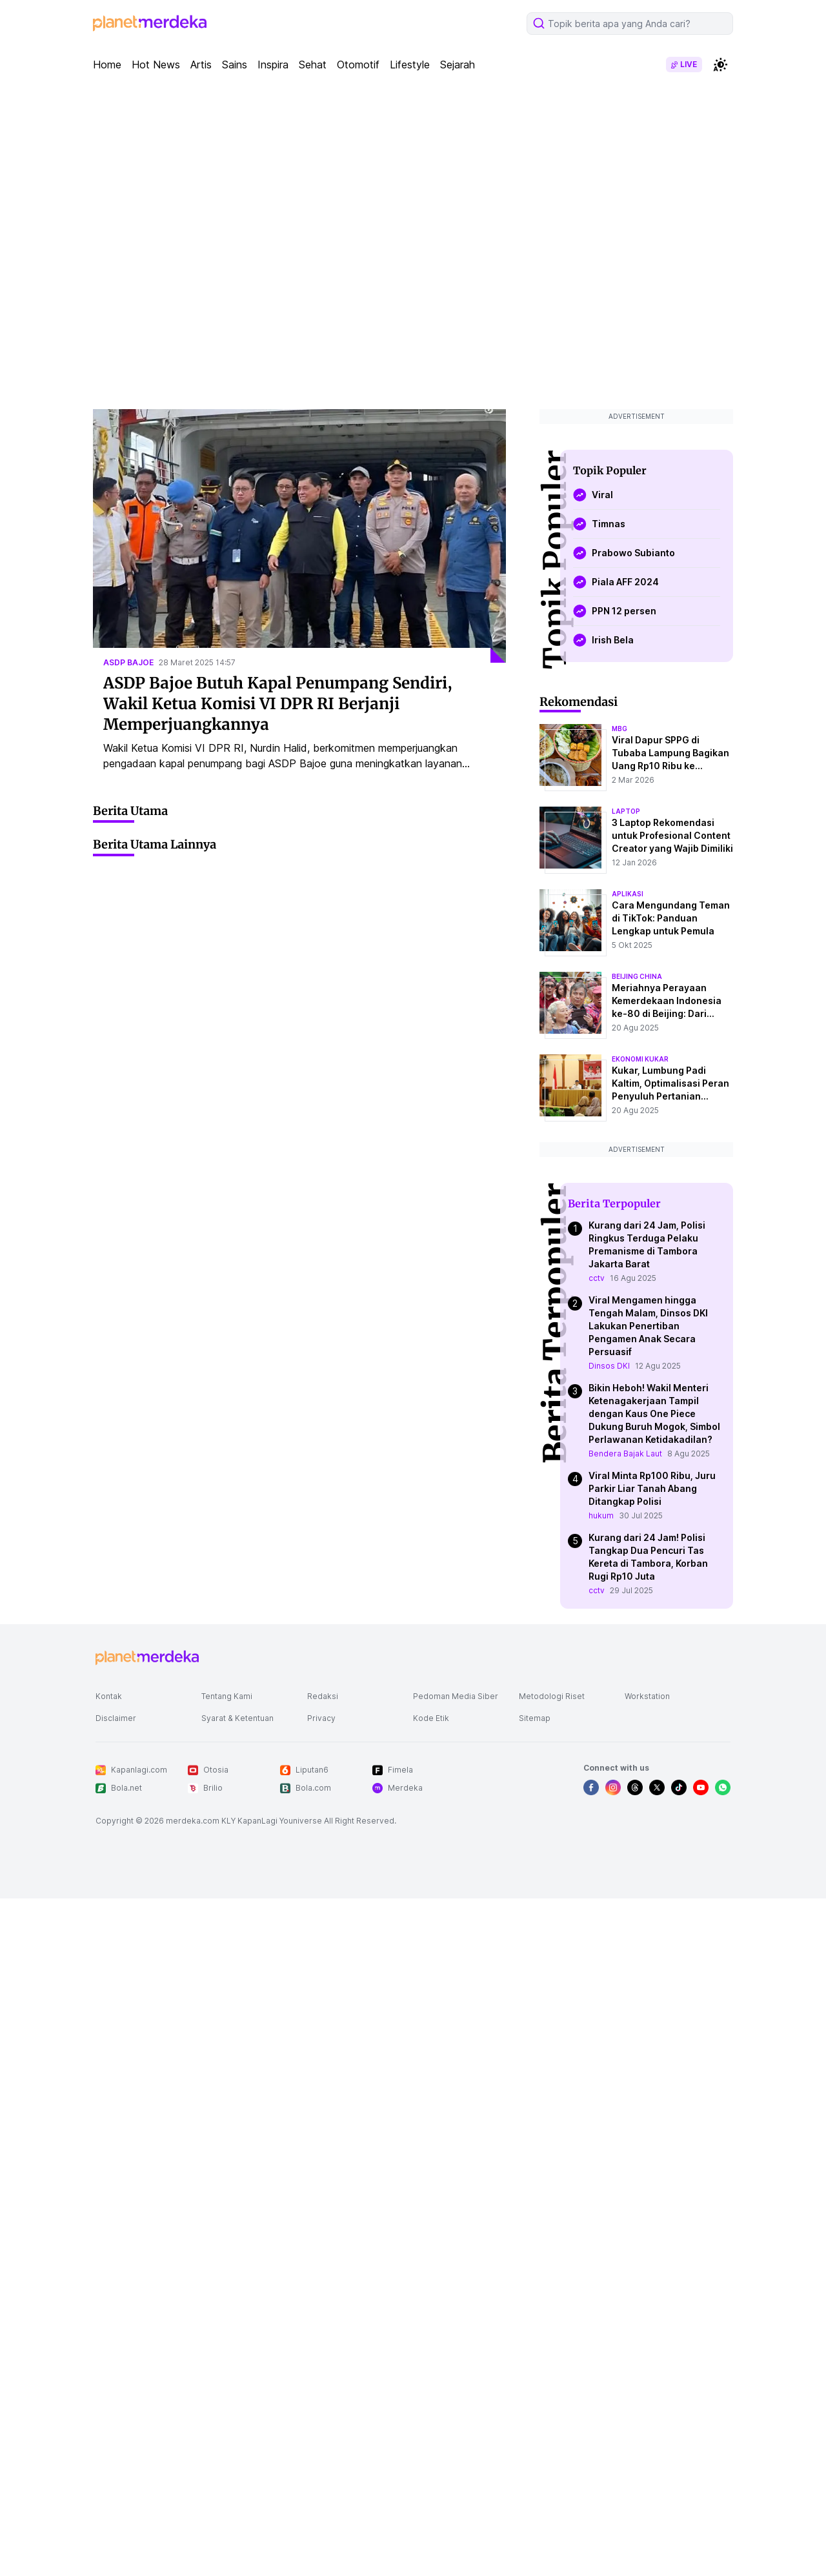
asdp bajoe (128, 662)
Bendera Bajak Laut (625, 1453)
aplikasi (627, 894)
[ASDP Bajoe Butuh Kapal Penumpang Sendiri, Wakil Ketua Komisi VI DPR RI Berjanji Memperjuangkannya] (299, 536)
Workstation (647, 1696)
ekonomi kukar (640, 1059)
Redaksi (322, 1696)
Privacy (321, 1718)
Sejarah (457, 64)
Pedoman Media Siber (455, 1696)
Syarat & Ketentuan (237, 1718)
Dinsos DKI (609, 1366)
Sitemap (534, 1718)
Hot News (156, 64)
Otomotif (358, 64)
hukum (601, 1515)
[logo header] (149, 23)
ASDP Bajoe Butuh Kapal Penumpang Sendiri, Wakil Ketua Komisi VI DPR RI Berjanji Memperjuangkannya (277, 703)
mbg (619, 728)
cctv (597, 1278)
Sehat (313, 64)
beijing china (637, 976)
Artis (201, 64)
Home (107, 64)
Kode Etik (431, 1718)
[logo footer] (147, 1658)
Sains (234, 64)
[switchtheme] (720, 64)
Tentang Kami (226, 1696)
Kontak (109, 1696)
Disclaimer (116, 1718)
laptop (626, 811)
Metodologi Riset (552, 1696)
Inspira (272, 64)
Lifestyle (410, 64)
